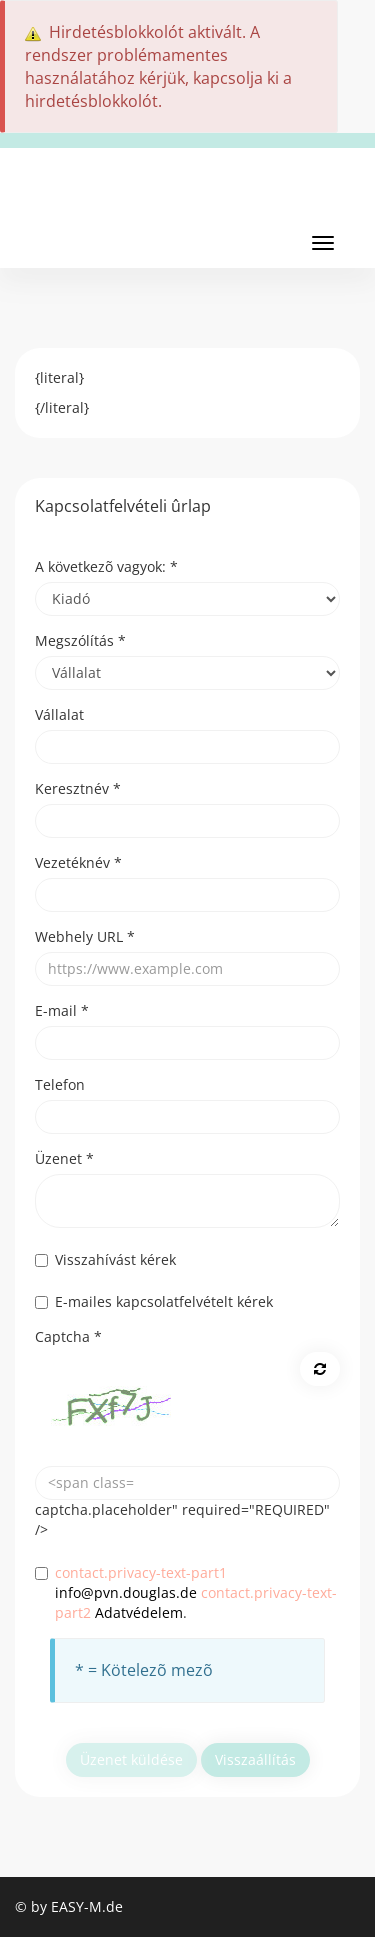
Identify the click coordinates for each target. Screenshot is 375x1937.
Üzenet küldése (131, 1759)
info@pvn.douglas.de (126, 1592)
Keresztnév (78, 788)
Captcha (68, 1336)
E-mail (62, 1010)
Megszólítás (80, 640)
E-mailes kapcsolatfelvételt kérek (154, 1301)
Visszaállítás (255, 1759)
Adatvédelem (139, 1612)
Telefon (60, 1084)
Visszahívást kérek (105, 1259)
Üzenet (64, 1158)
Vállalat (59, 714)
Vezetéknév (78, 862)
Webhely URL (85, 936)
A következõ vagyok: (106, 566)
